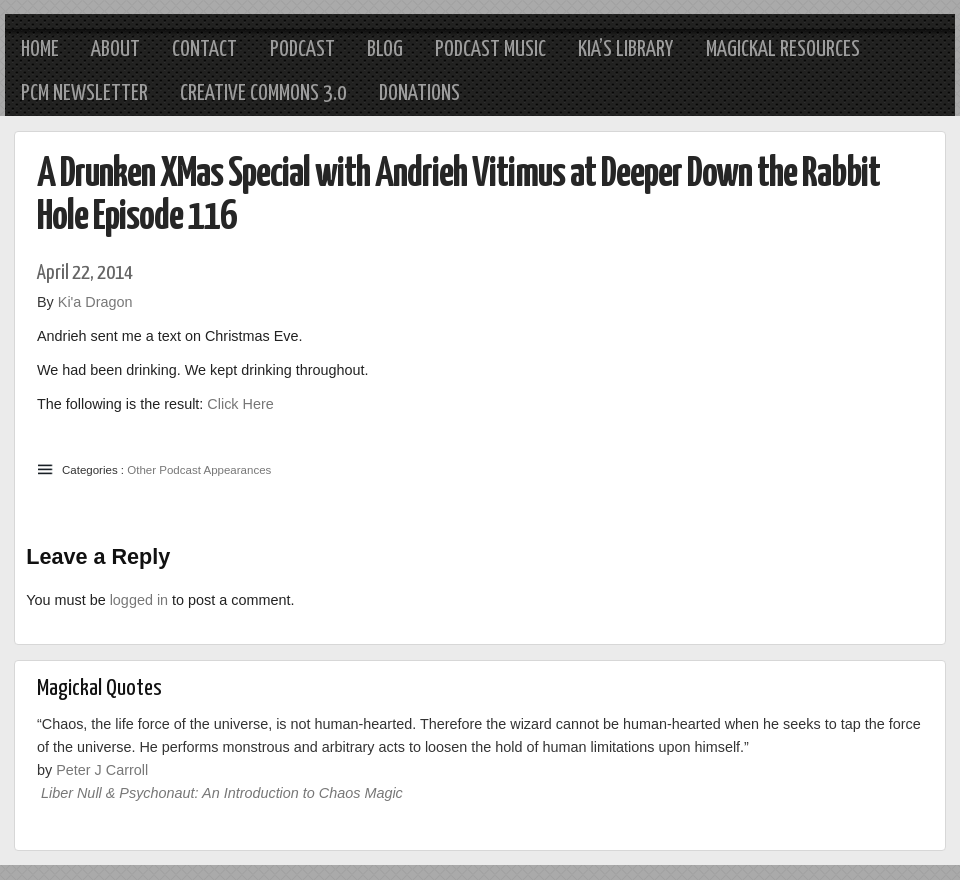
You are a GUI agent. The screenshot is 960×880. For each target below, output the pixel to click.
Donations (419, 94)
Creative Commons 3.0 (263, 94)
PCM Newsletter (84, 94)
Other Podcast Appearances (199, 470)
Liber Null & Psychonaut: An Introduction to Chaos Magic (222, 793)
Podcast (302, 50)
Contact (204, 50)
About (115, 50)
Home (40, 50)
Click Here (240, 404)
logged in (139, 600)
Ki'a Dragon (95, 302)
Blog (385, 50)
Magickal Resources (783, 50)
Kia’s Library (625, 50)
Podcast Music (490, 50)
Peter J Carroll (102, 770)
